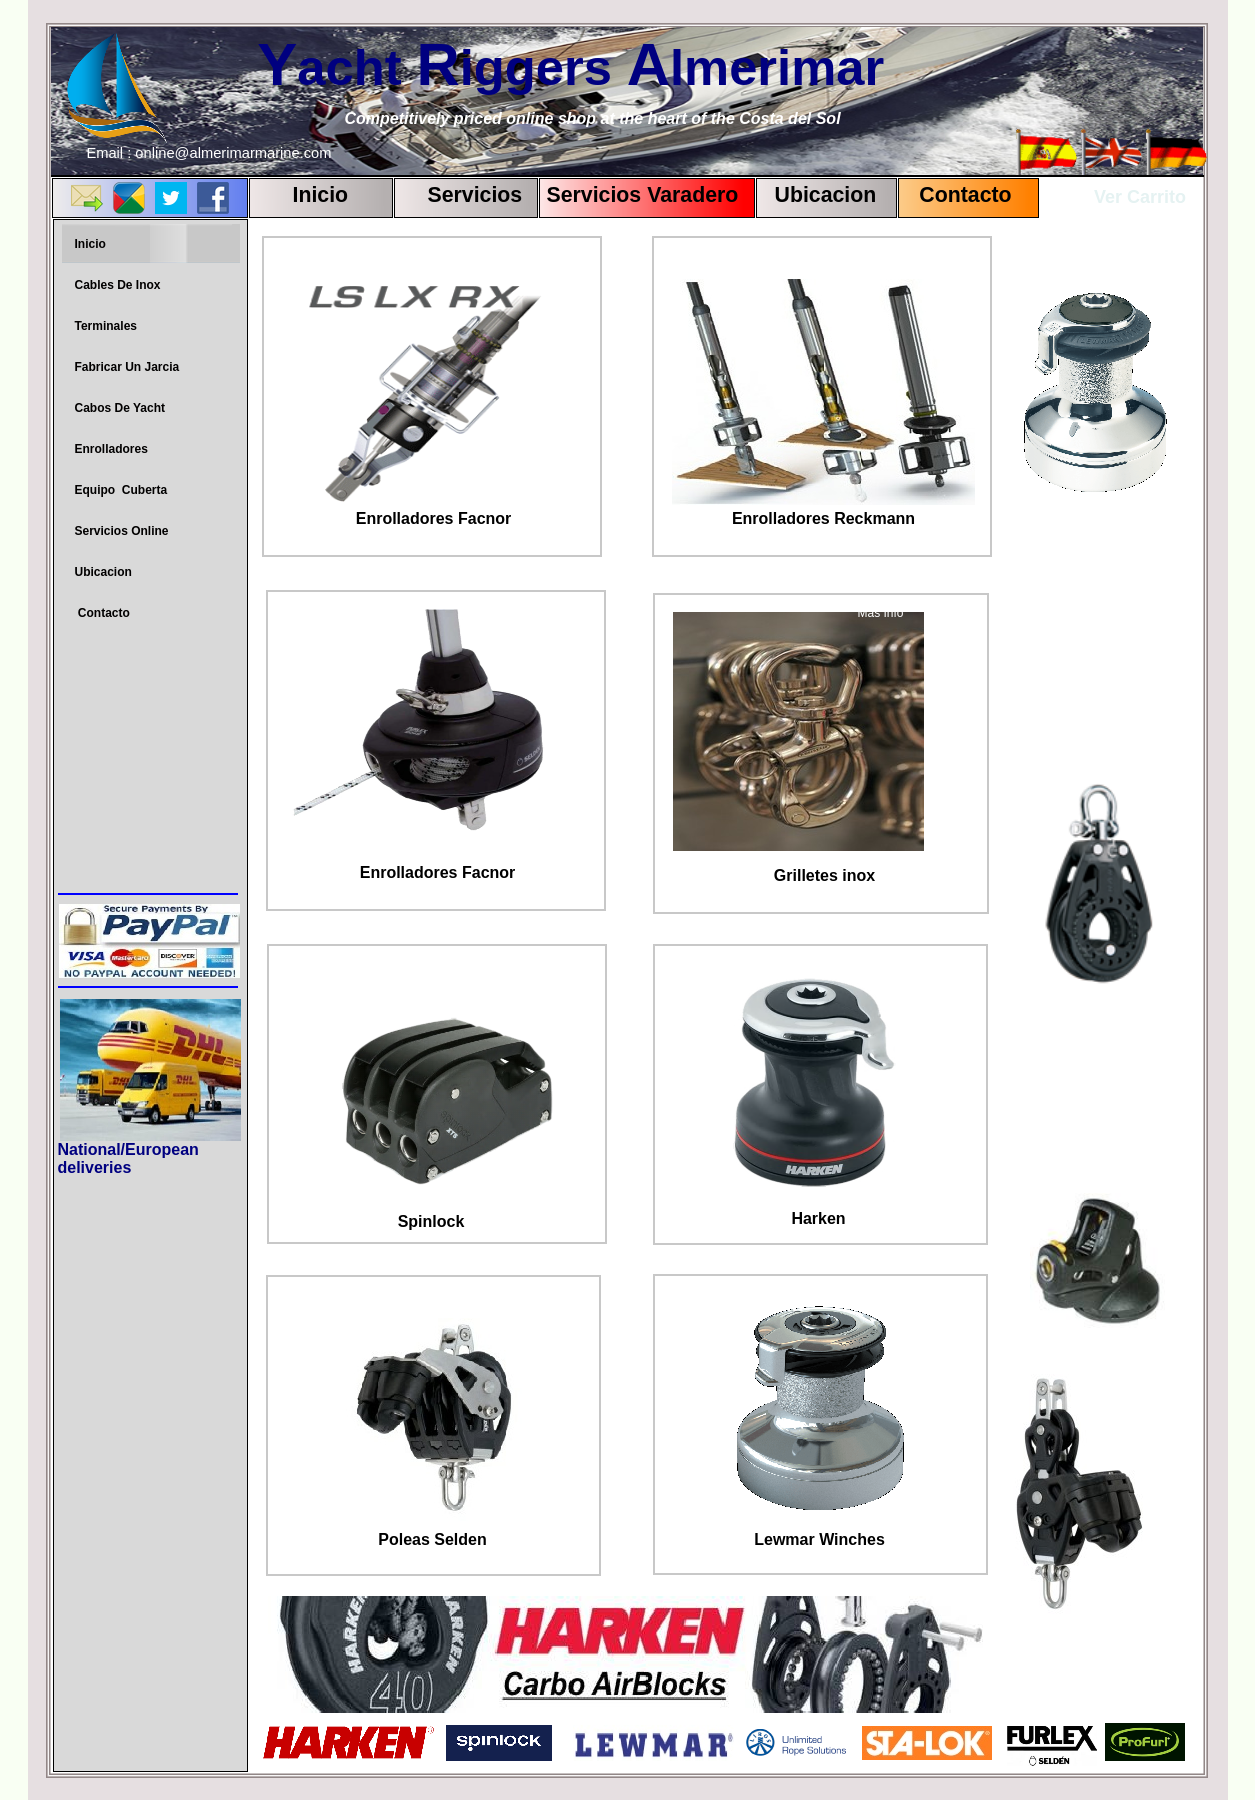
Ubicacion (826, 195)
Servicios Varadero (643, 195)
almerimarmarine (244, 153)
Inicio (321, 195)
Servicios (475, 195)
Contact (953, 195)
